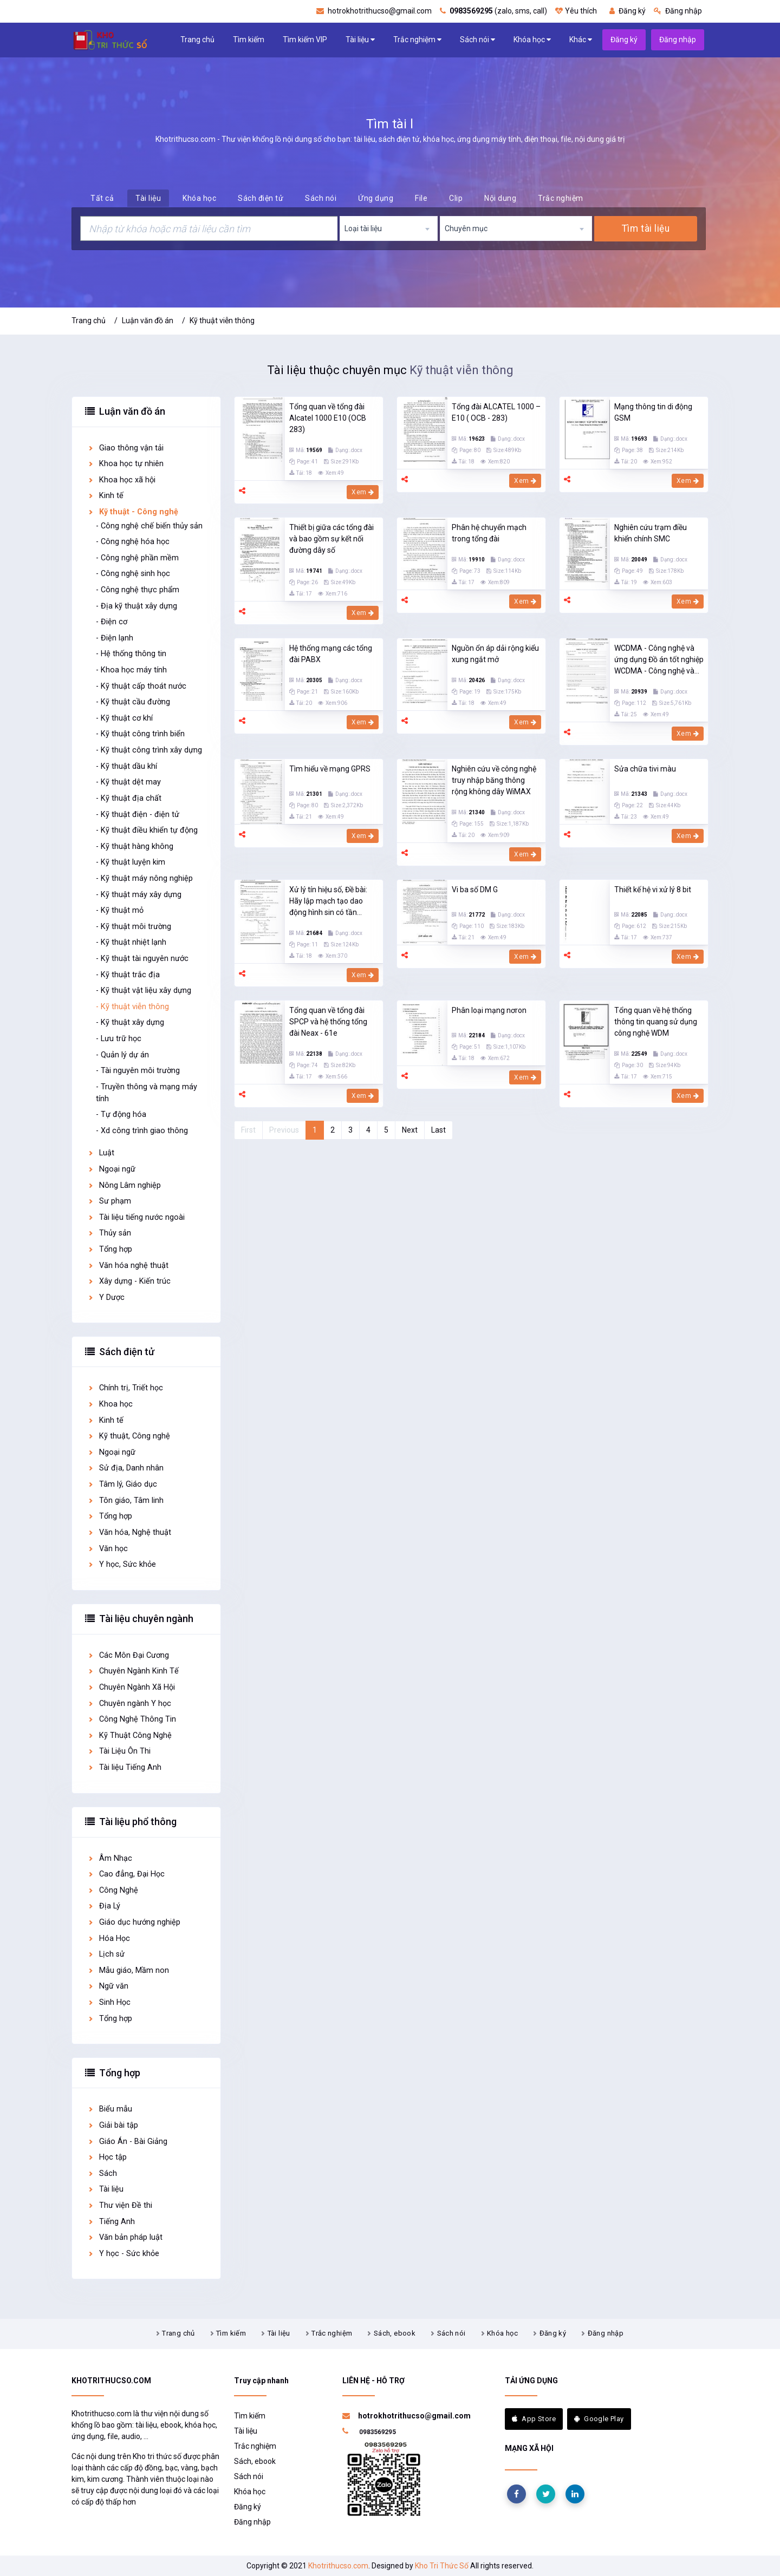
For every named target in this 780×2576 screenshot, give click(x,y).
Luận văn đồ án (147, 320)
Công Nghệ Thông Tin (131, 1719)
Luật (100, 1153)
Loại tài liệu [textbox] (363, 228)
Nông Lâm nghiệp (124, 1185)
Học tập (107, 2157)
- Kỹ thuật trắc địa (128, 974)
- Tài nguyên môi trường (138, 1070)
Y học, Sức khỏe (121, 1564)
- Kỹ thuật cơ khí (124, 718)
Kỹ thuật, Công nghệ (128, 1436)
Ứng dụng (375, 198)
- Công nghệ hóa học (133, 541)
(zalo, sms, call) (493, 10)
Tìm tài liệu (646, 228)
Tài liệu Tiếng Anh (124, 1767)
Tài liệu (360, 39)
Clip (456, 198)
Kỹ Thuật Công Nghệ (129, 1735)
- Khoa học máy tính (131, 670)
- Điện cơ (111, 621)
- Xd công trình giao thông (142, 1130)
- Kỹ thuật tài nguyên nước (142, 958)
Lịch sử (106, 1954)
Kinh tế (105, 495)
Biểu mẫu (109, 2109)
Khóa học (532, 39)
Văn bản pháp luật (124, 2237)
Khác (580, 39)
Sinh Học (109, 2002)
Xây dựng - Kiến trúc (129, 1281)
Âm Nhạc (109, 1858)
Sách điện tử (260, 198)
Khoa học (110, 1404)
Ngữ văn (107, 1986)
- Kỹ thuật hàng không (134, 846)
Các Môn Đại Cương (128, 1655)
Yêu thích (576, 10)
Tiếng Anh (111, 2221)
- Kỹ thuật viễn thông (132, 1006)
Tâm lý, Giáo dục (122, 1484)
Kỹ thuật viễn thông (222, 320)
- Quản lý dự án (122, 1055)
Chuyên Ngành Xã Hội (131, 1687)
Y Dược (106, 1297)
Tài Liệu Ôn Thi (119, 1751)
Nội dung (500, 198)
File (421, 198)
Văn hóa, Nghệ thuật (129, 1532)
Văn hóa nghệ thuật (127, 1265)
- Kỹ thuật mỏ (120, 910)
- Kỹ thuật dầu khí (126, 766)
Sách (102, 2173)
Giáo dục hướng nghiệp (133, 1922)
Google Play (599, 2419)
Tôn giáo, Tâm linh (125, 1500)
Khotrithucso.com (338, 2565)
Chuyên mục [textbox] (466, 228)
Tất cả (102, 198)
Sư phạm (109, 1201)
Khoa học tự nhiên (125, 463)
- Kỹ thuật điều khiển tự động (147, 830)
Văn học (107, 1548)
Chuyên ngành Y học (129, 1703)
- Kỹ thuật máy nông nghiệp (144, 878)
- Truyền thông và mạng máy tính (146, 1092)
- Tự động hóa (121, 1114)
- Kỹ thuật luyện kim (130, 862)
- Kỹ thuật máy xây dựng (138, 894)
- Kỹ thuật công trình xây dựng (149, 750)
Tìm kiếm (248, 39)
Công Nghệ (112, 1890)
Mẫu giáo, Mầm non (128, 1970)
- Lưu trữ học (118, 1038)
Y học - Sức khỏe (123, 2253)
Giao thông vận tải (125, 448)
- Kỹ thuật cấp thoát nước (141, 686)
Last (438, 1130)
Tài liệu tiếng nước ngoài (136, 1217)
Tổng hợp (109, 1249)
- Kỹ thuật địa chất (128, 798)
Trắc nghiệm (417, 39)
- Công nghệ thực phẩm (137, 589)
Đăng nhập (678, 10)
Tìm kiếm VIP (305, 39)
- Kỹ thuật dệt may (128, 782)
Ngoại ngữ (111, 1169)
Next (410, 1130)
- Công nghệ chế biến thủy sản (149, 526)
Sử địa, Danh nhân (125, 1468)
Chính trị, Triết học (125, 1387)
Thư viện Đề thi (119, 2205)
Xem (363, 492)
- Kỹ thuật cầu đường (133, 702)
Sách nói (477, 39)
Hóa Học (108, 1938)
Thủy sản (109, 1233)
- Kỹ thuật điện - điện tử (137, 814)
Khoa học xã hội (121, 480)
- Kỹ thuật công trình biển (140, 733)
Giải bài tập (112, 2125)
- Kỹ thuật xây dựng (130, 1022)
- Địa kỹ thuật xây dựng (136, 606)
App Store (534, 2419)
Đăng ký (627, 10)
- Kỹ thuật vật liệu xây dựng (143, 990)
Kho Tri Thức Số (442, 2565)
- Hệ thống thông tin (131, 653)
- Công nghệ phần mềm (137, 558)
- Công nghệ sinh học (133, 573)
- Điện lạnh (114, 638)
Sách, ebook (394, 2333)
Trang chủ (197, 39)
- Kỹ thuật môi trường (133, 926)
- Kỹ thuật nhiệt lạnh (131, 942)
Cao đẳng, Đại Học (126, 1874)
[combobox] (389, 228)
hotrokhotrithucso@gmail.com (374, 10)
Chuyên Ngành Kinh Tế (133, 1671)
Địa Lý (103, 1906)
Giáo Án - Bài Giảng (127, 2141)
